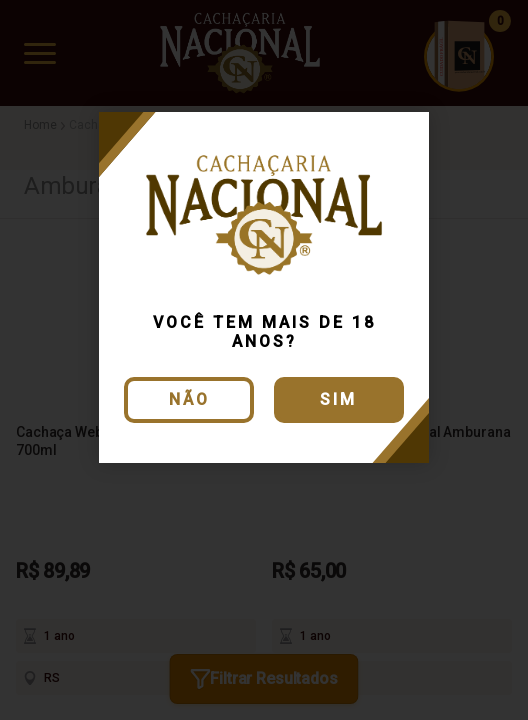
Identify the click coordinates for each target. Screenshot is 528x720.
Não (189, 399)
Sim (338, 399)
